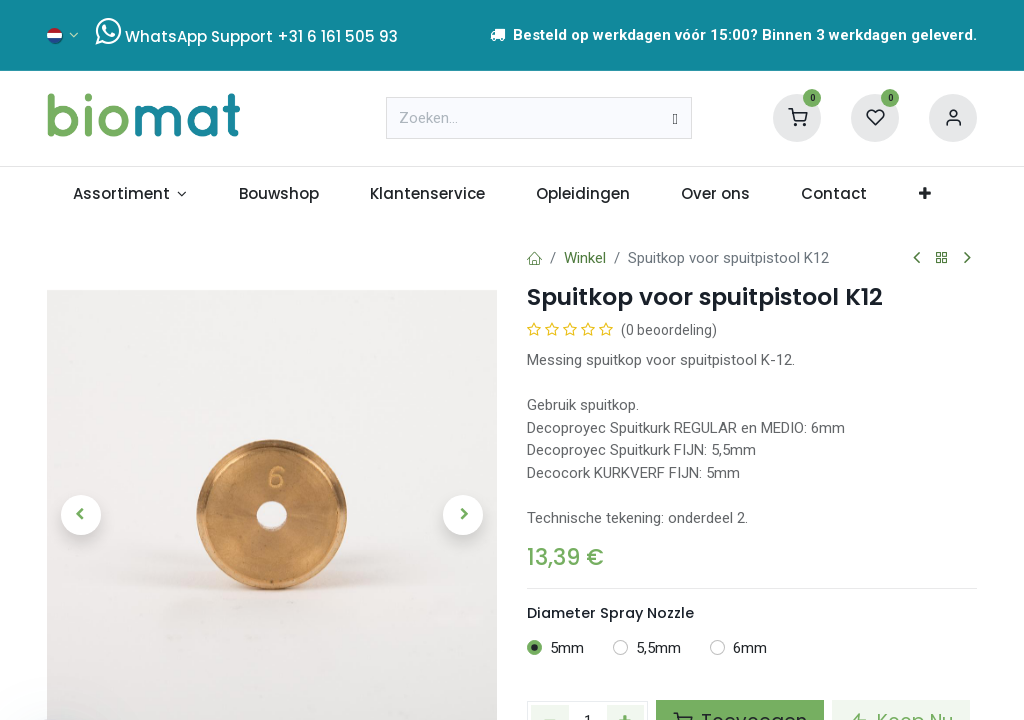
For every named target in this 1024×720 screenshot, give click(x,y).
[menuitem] (130, 194)
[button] (81, 515)
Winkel (585, 258)
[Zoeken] (674, 118)
